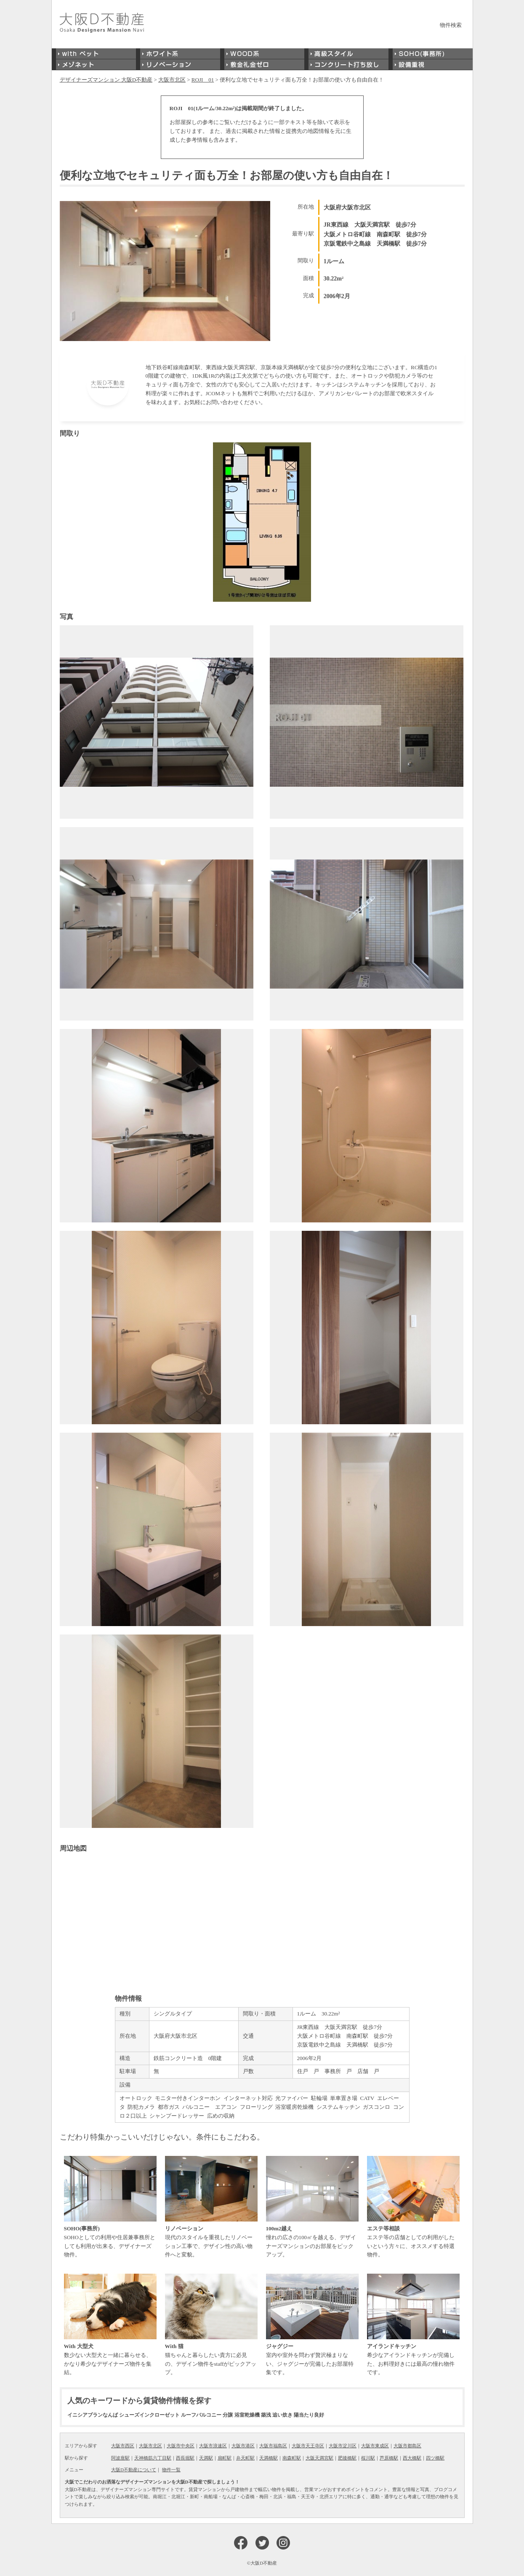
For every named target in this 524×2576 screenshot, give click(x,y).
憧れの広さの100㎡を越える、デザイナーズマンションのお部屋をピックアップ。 (312, 2207)
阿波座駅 (120, 2457)
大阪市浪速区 (213, 2445)
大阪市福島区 (273, 2445)
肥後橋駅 (347, 2457)
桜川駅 (368, 2457)
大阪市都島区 (407, 2445)
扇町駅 (224, 2457)
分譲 (228, 2415)
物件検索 (451, 25)
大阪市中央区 (180, 2445)
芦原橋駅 (389, 2457)
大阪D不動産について (133, 2469)
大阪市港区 (243, 2445)
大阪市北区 (150, 2445)
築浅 (266, 2415)
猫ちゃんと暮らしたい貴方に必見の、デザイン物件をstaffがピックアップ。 (211, 2324)
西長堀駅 (185, 2457)
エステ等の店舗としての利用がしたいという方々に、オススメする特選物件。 (413, 2207)
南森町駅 (291, 2457)
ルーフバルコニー (201, 2415)
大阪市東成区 (375, 2445)
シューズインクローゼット (149, 2415)
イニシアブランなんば (92, 2415)
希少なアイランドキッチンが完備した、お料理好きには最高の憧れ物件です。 (413, 2324)
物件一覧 (171, 2469)
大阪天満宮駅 (319, 2457)
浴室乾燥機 (247, 2415)
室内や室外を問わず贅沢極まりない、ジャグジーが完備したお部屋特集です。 (312, 2324)
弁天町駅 (245, 2457)
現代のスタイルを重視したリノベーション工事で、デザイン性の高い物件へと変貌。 (211, 2207)
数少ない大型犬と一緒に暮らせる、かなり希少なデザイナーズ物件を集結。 (110, 2324)
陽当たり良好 (309, 2415)
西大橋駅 (412, 2457)
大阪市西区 (122, 2445)
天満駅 (206, 2457)
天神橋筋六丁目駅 (152, 2457)
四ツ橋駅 (435, 2457)
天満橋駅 (268, 2457)
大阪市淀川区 (342, 2445)
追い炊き (282, 2415)
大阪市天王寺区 (308, 2445)
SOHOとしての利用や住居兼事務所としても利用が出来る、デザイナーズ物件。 (110, 2207)
